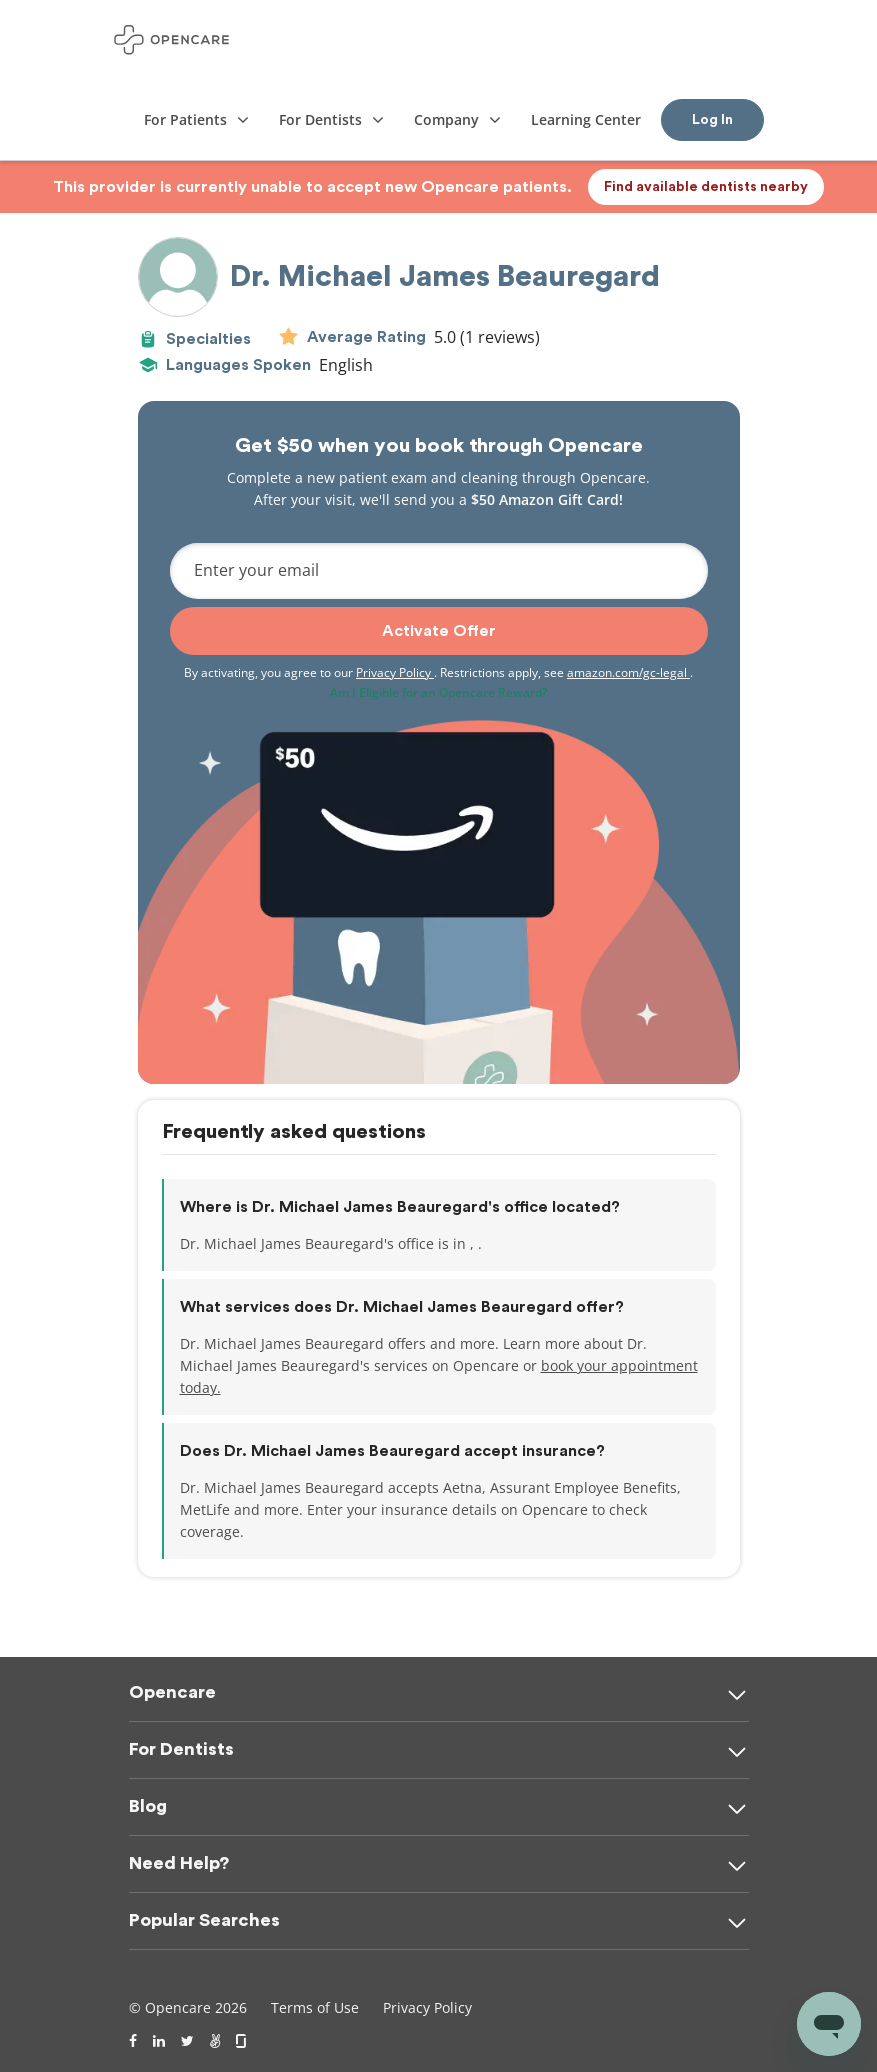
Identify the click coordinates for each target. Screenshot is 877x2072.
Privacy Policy (395, 672)
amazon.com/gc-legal (628, 672)
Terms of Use (315, 2007)
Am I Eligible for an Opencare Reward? (438, 692)
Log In (712, 120)
